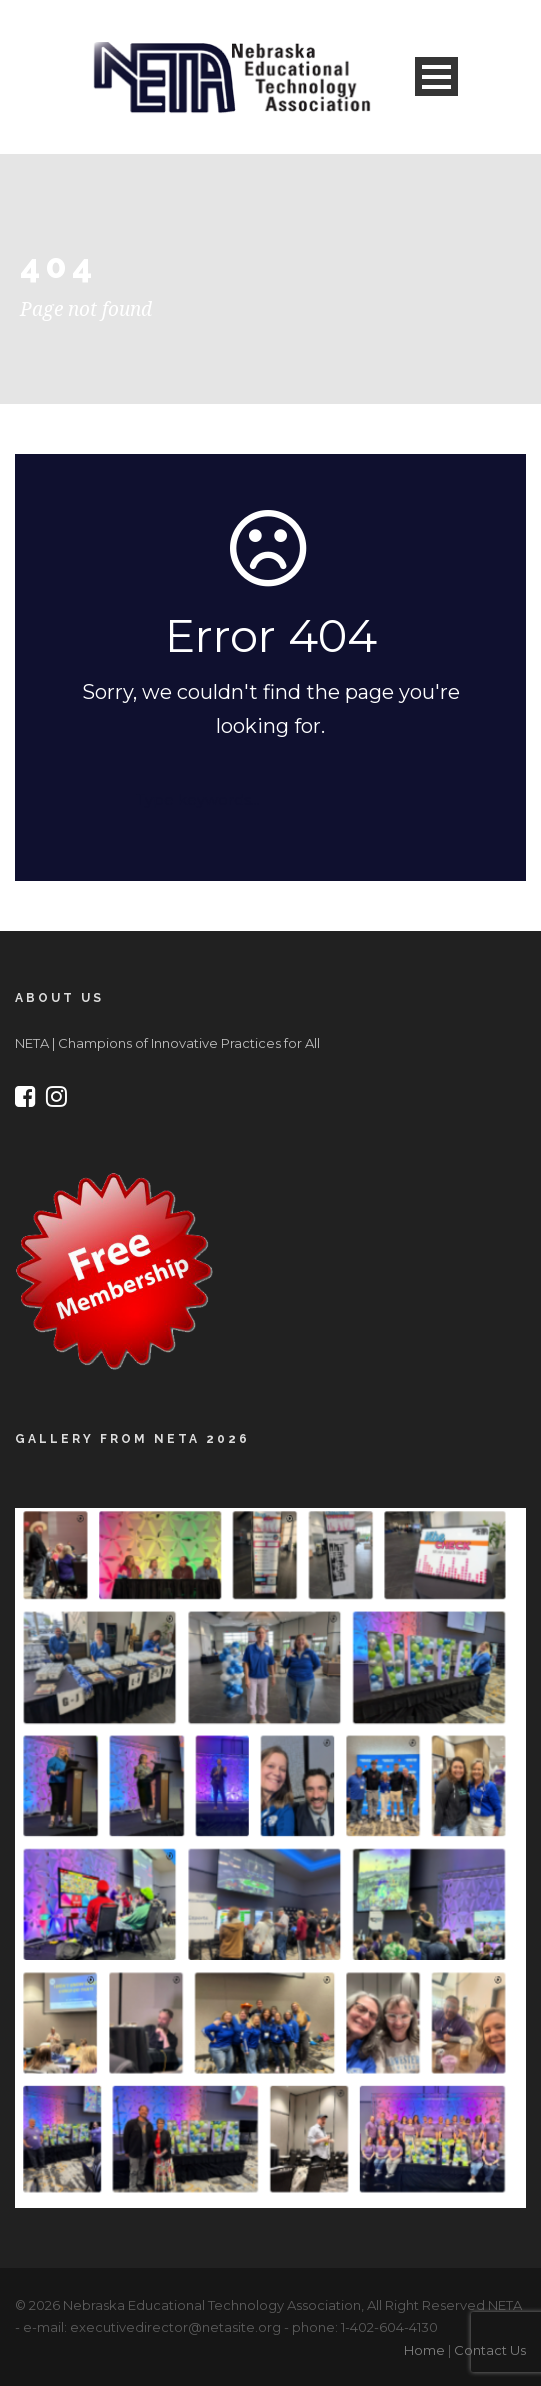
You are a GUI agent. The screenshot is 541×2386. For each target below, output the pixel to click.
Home (424, 2350)
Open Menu (436, 76)
